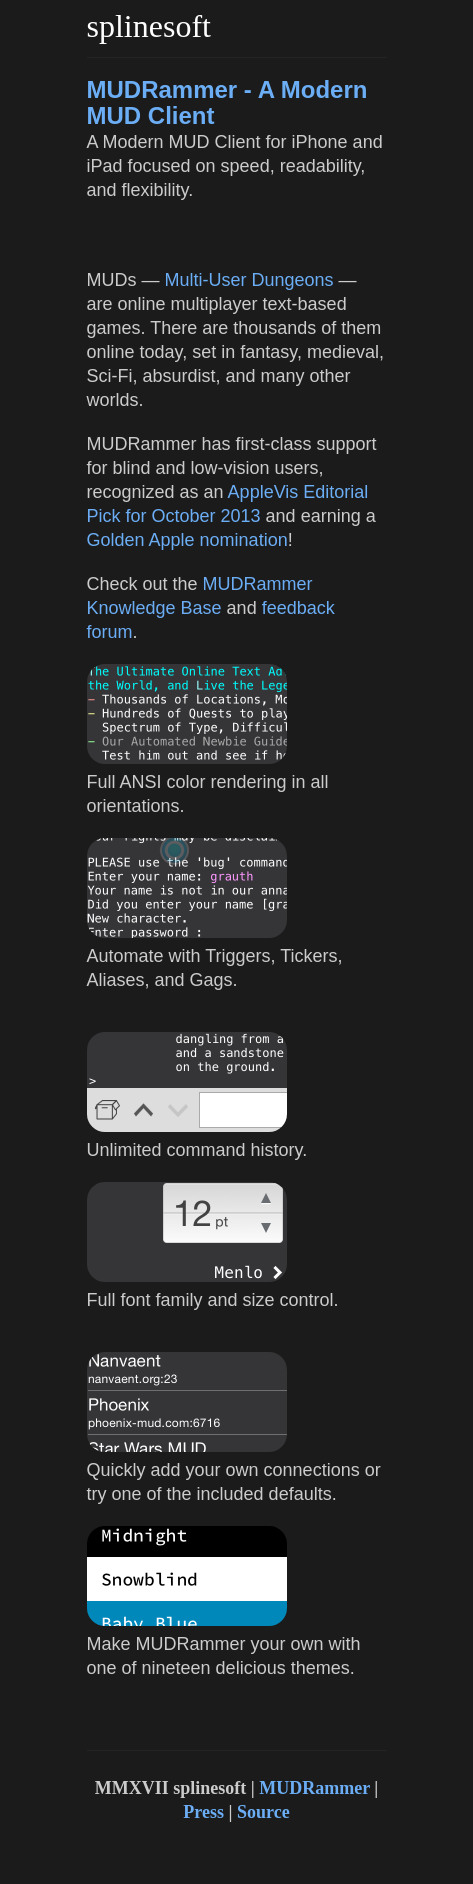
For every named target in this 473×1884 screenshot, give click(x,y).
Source (263, 1812)
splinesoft (149, 26)
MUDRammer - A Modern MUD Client (227, 102)
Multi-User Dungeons (249, 280)
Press (203, 1812)
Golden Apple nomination (187, 540)
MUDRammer (314, 1788)
